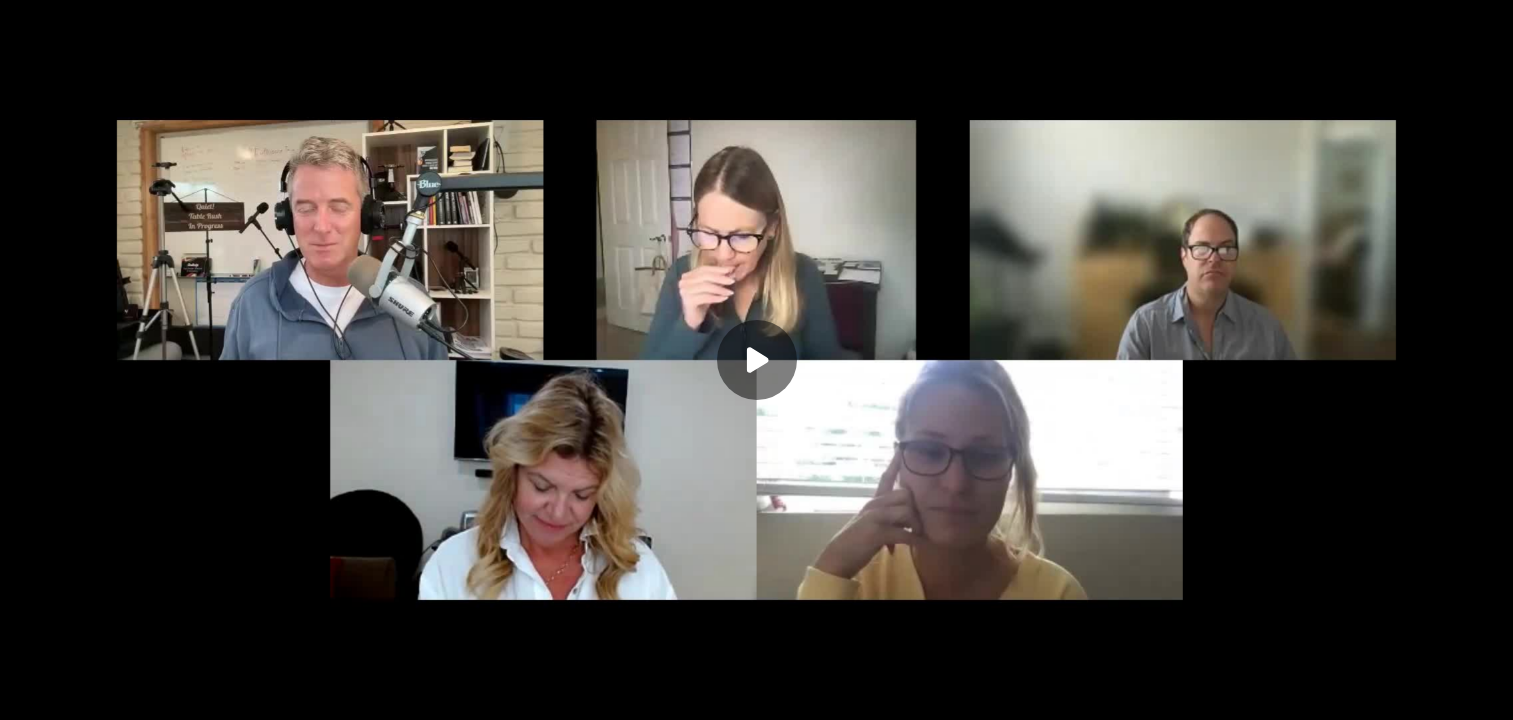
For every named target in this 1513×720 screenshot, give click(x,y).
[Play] (757, 360)
